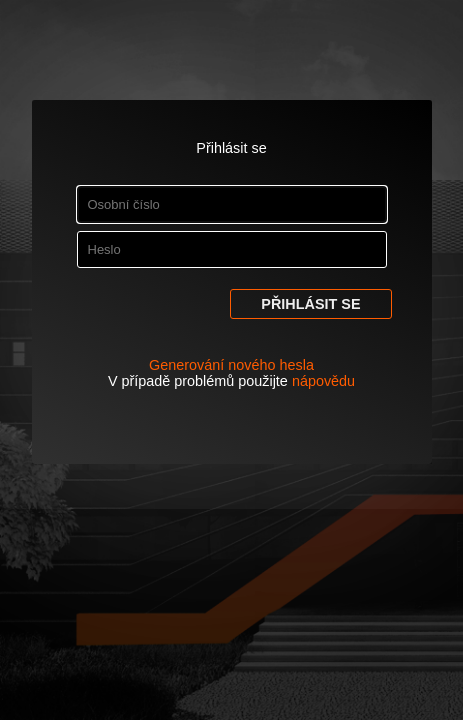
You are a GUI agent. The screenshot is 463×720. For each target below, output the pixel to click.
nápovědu (323, 381)
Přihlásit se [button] (310, 304)
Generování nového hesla (231, 365)
